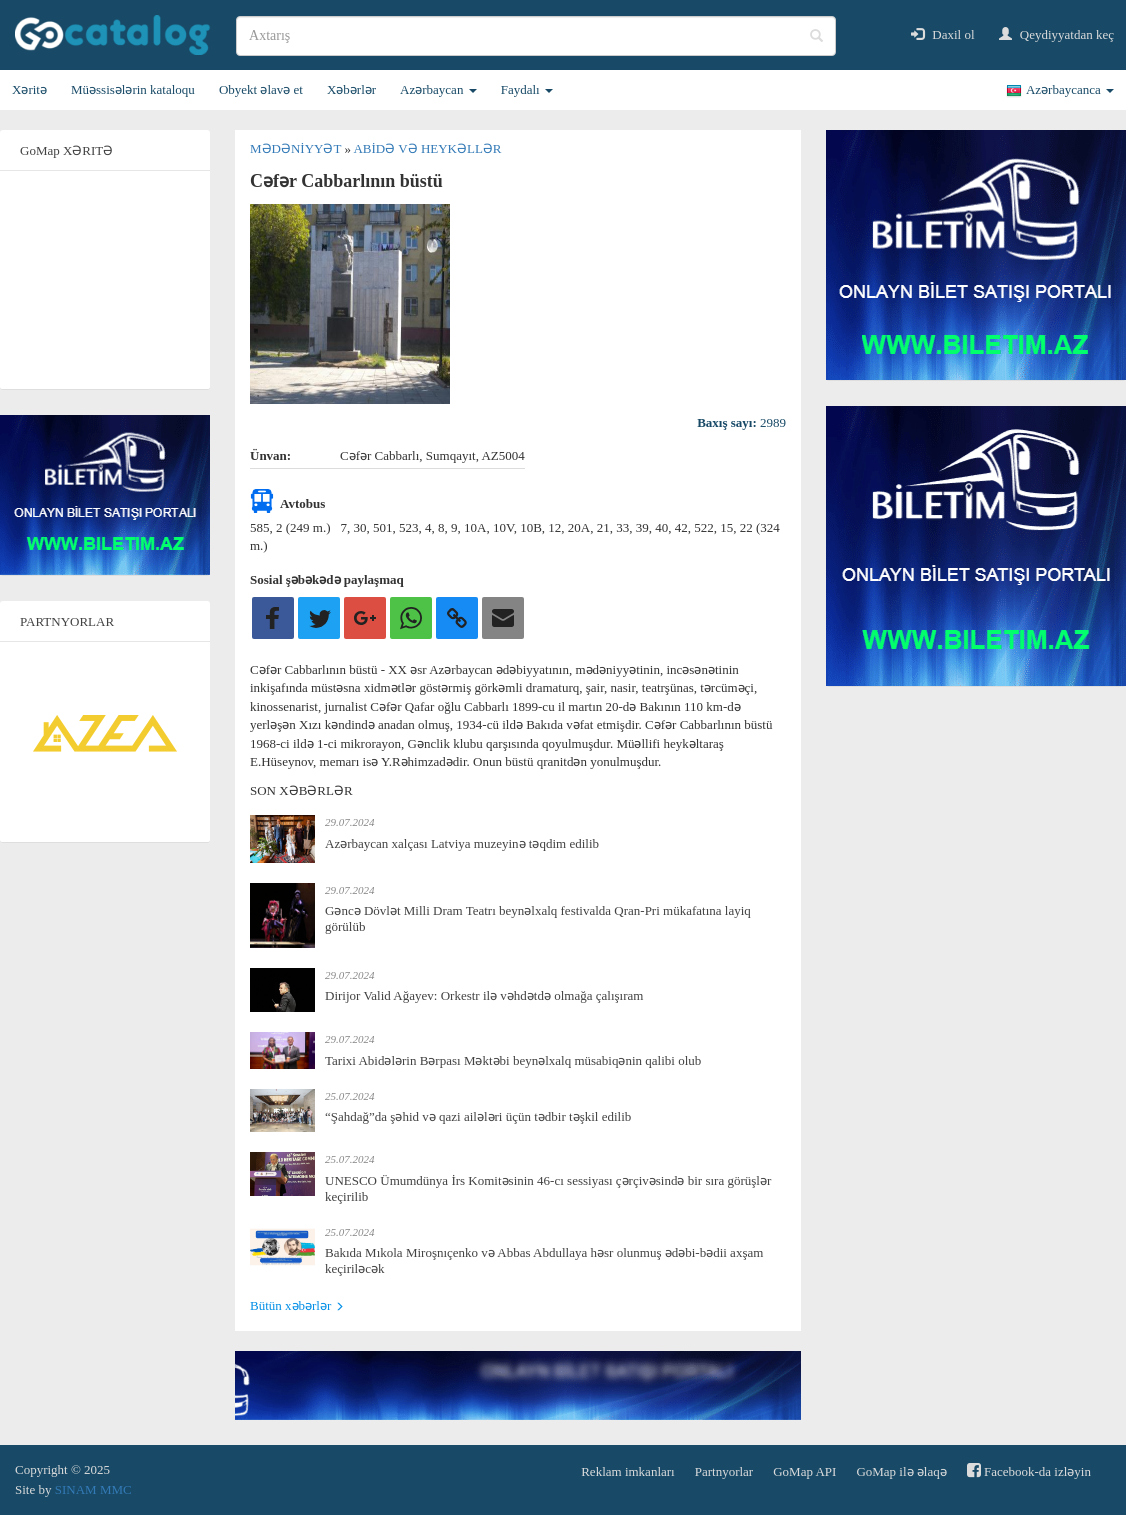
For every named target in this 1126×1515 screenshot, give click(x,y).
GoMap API (804, 1471)
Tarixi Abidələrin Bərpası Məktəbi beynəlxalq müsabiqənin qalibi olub (513, 1060)
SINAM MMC (93, 1489)
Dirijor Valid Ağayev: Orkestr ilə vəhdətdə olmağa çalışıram (484, 995)
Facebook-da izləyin (1029, 1470)
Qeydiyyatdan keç (1056, 34)
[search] (536, 36)
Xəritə (29, 89)
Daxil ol (943, 34)
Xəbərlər (351, 89)
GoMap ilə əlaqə (901, 1471)
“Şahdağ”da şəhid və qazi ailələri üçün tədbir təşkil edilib (478, 1116)
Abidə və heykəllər (427, 148)
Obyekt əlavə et (261, 89)
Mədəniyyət (297, 148)
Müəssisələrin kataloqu (133, 89)
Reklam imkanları (628, 1471)
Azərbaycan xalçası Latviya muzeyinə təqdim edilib (462, 843)
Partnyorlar (724, 1471)
